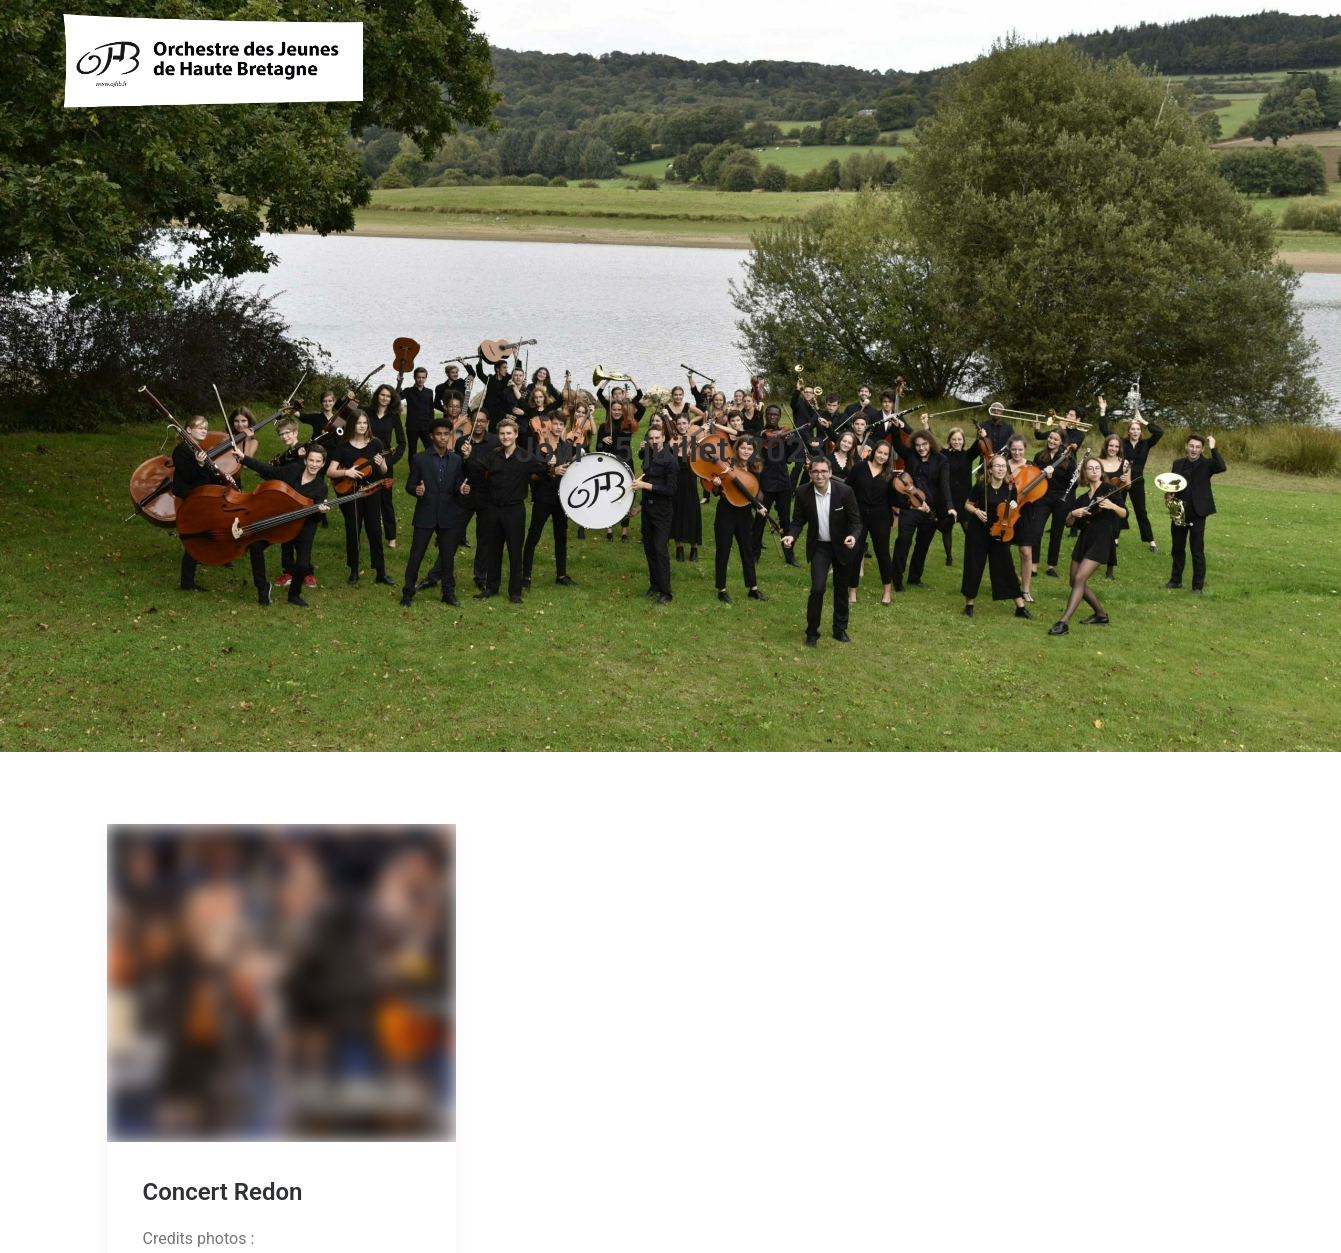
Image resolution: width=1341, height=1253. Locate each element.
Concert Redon (223, 1152)
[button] (281, 942)
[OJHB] (213, 75)
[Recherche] (1236, 75)
